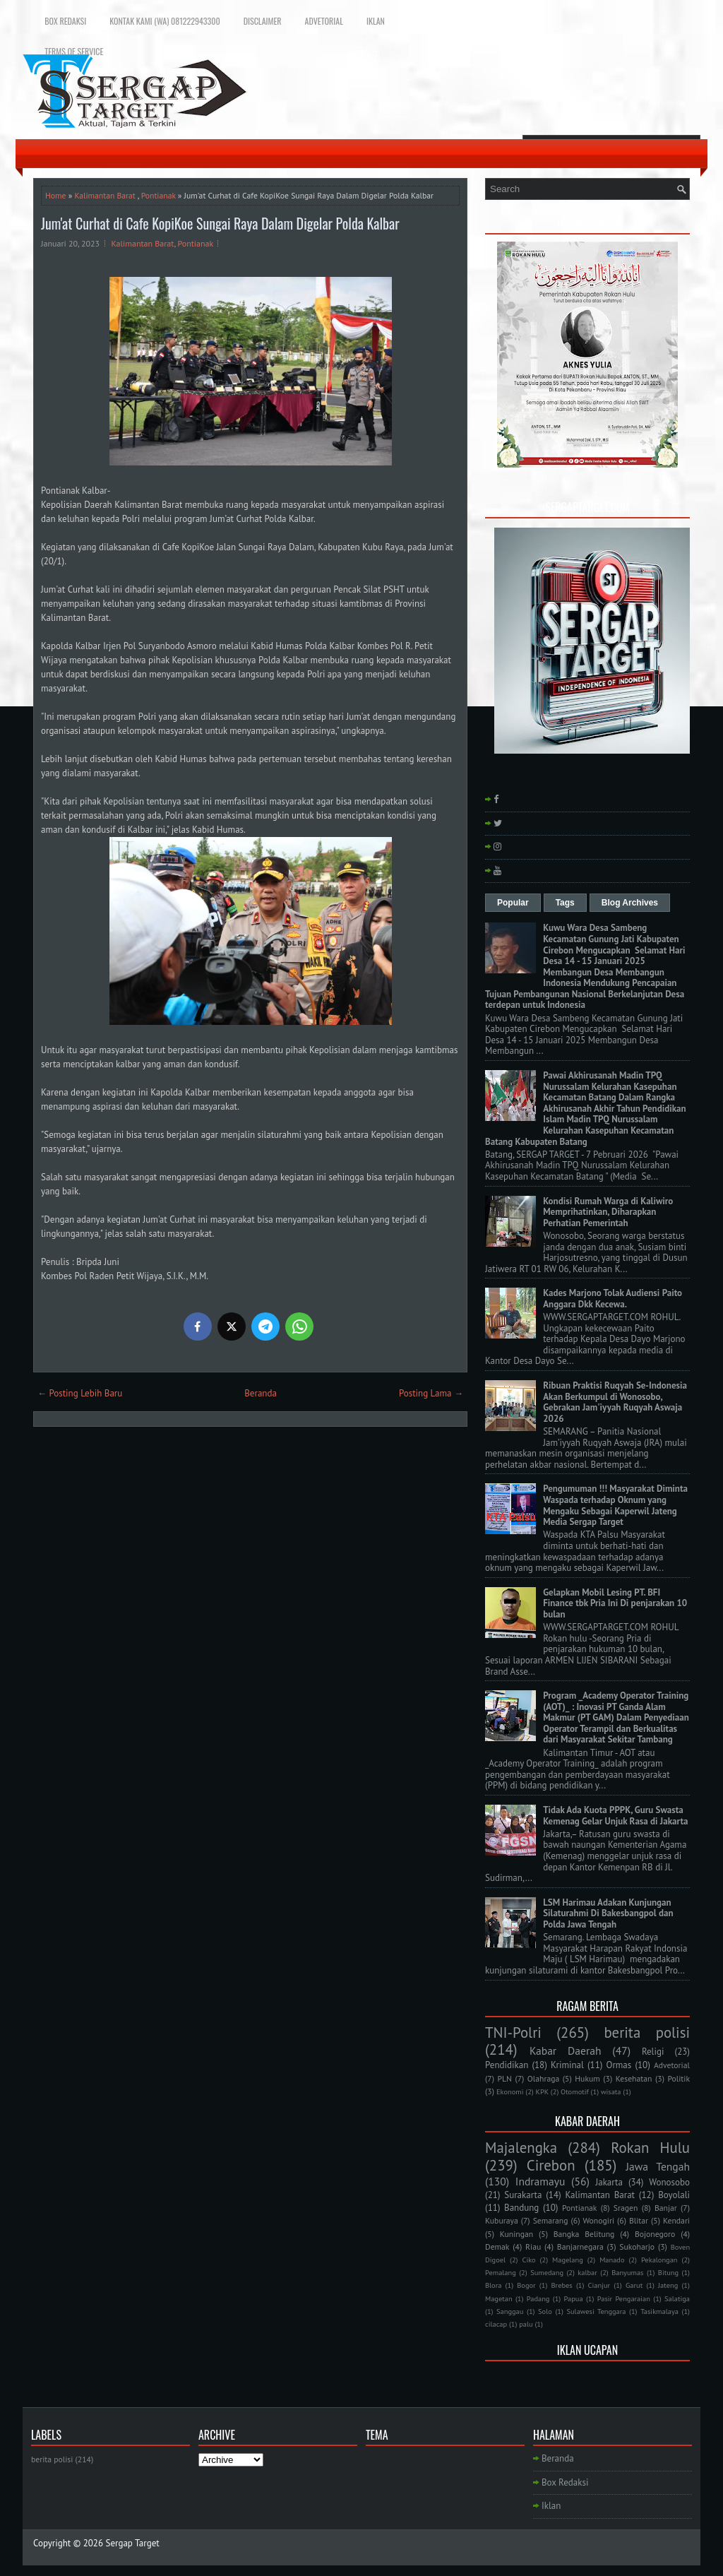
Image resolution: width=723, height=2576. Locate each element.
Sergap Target (133, 2543)
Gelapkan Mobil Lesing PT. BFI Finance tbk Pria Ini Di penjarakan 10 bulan (615, 1603)
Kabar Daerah (566, 2050)
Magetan (499, 2298)
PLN (504, 2078)
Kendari (676, 2220)
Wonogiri (598, 2220)
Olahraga (543, 2078)
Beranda (260, 1393)
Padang (538, 2298)
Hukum (587, 2078)
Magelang (567, 2260)
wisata (611, 2091)
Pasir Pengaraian (623, 2298)
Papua (573, 2298)
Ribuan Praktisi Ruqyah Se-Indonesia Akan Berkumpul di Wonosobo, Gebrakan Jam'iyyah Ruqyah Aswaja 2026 (615, 1402)
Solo (545, 2311)
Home (55, 195)
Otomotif (575, 2091)
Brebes (562, 2285)
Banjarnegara (580, 2246)
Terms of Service (73, 51)
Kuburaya (501, 2220)
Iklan (375, 21)
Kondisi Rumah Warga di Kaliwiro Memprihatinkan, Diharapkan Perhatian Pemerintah (608, 1212)
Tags (565, 903)
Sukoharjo (637, 2246)
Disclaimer (263, 21)
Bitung (668, 2272)
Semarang (550, 2220)
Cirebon (551, 2165)
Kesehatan (634, 2078)
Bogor (526, 2285)
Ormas (618, 2065)
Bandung (521, 2208)
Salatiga (677, 2298)
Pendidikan (506, 2065)
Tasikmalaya (659, 2311)
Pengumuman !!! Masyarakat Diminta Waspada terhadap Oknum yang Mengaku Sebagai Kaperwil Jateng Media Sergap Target (615, 1505)
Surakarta (523, 2195)
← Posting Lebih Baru (79, 1393)
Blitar (638, 2220)
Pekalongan (659, 2260)
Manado (611, 2260)
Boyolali (674, 2195)
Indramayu (540, 2181)
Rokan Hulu (650, 2147)
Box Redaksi (65, 21)
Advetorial (324, 21)
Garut (634, 2285)
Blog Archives (630, 903)
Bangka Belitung (584, 2233)
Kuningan (517, 2233)
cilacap (496, 2324)
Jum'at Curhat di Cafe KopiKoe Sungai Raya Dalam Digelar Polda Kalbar (220, 223)
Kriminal (567, 2065)
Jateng (668, 2285)
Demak (497, 2246)
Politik (678, 2078)
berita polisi (647, 2032)
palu (525, 2324)
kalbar (587, 2272)
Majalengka (521, 2147)
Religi (653, 2052)
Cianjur (599, 2285)
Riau (533, 2246)
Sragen (626, 2207)
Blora (493, 2285)
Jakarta (609, 2182)
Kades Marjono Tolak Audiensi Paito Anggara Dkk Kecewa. (612, 1298)
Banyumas (627, 2272)
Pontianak (158, 195)
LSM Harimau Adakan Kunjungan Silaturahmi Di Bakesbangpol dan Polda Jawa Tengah (608, 1913)
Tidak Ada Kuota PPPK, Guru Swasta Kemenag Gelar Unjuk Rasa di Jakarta (615, 1815)
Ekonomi (509, 2091)
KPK (542, 2091)
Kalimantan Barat (104, 195)
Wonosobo (669, 2182)
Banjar (666, 2207)
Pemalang (500, 2272)
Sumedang (546, 2272)
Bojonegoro (655, 2233)
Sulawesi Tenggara (596, 2311)
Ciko (528, 2260)
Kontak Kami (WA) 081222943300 (164, 21)
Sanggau (509, 2311)
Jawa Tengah (658, 2166)
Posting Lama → (431, 1393)
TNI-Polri (513, 2032)
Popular (513, 903)
